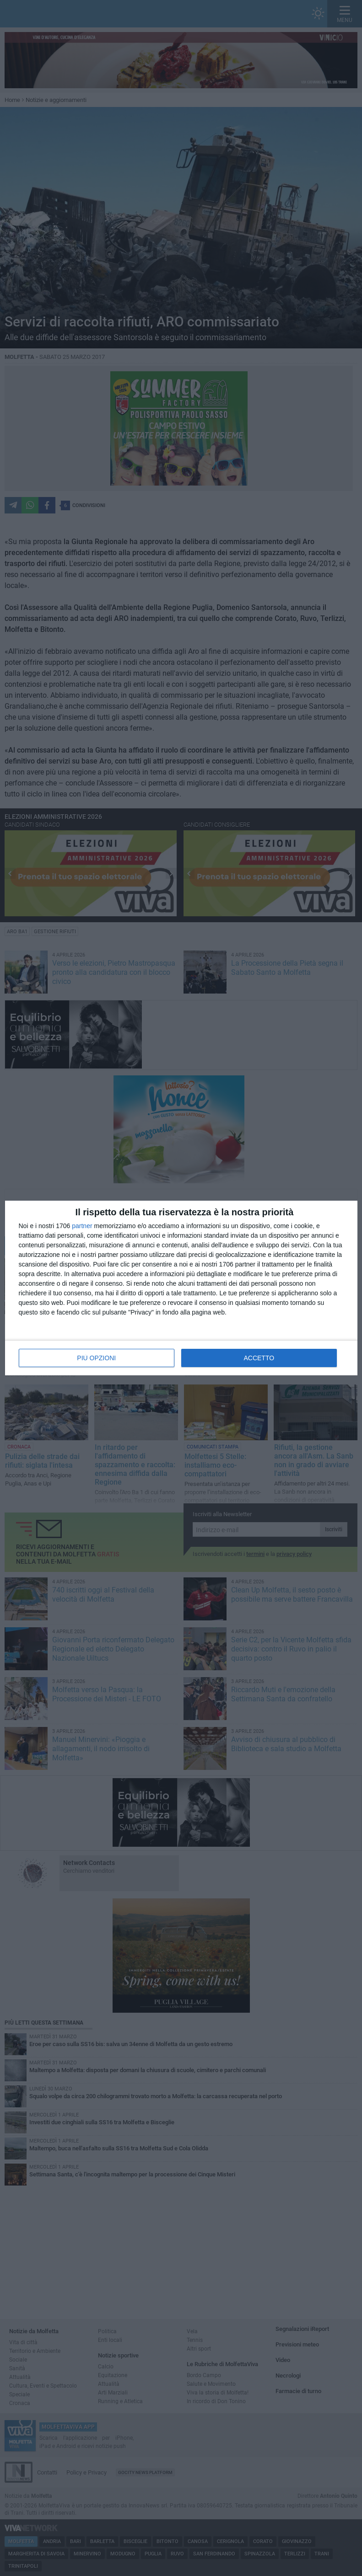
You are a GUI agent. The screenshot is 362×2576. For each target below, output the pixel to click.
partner (82, 1226)
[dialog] (181, 1288)
